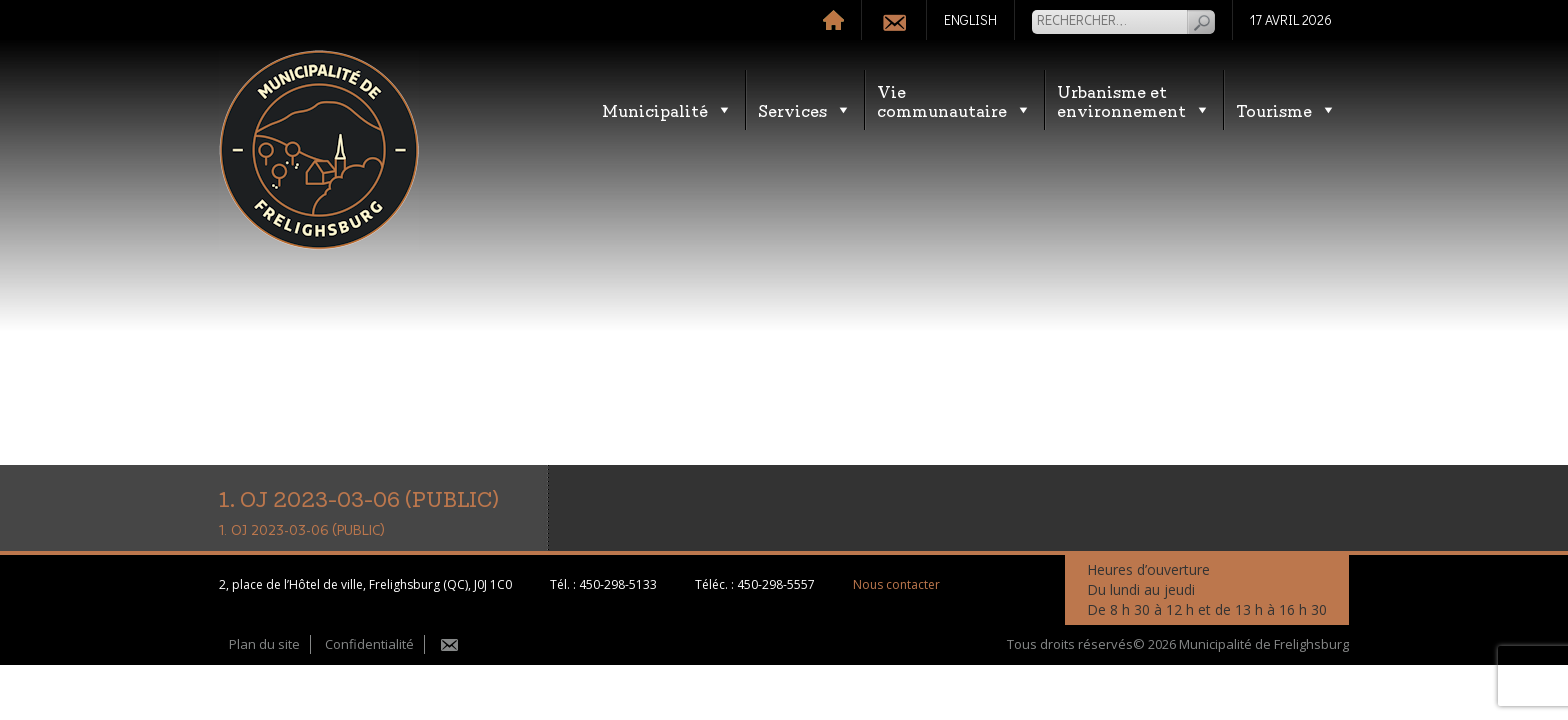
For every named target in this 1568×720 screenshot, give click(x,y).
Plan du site (264, 644)
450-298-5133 (618, 584)
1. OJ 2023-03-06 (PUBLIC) (302, 531)
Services (805, 109)
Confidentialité (369, 644)
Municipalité (667, 109)
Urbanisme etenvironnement (1134, 100)
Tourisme (1286, 109)
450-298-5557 (776, 584)
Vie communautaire (954, 100)
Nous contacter (896, 584)
